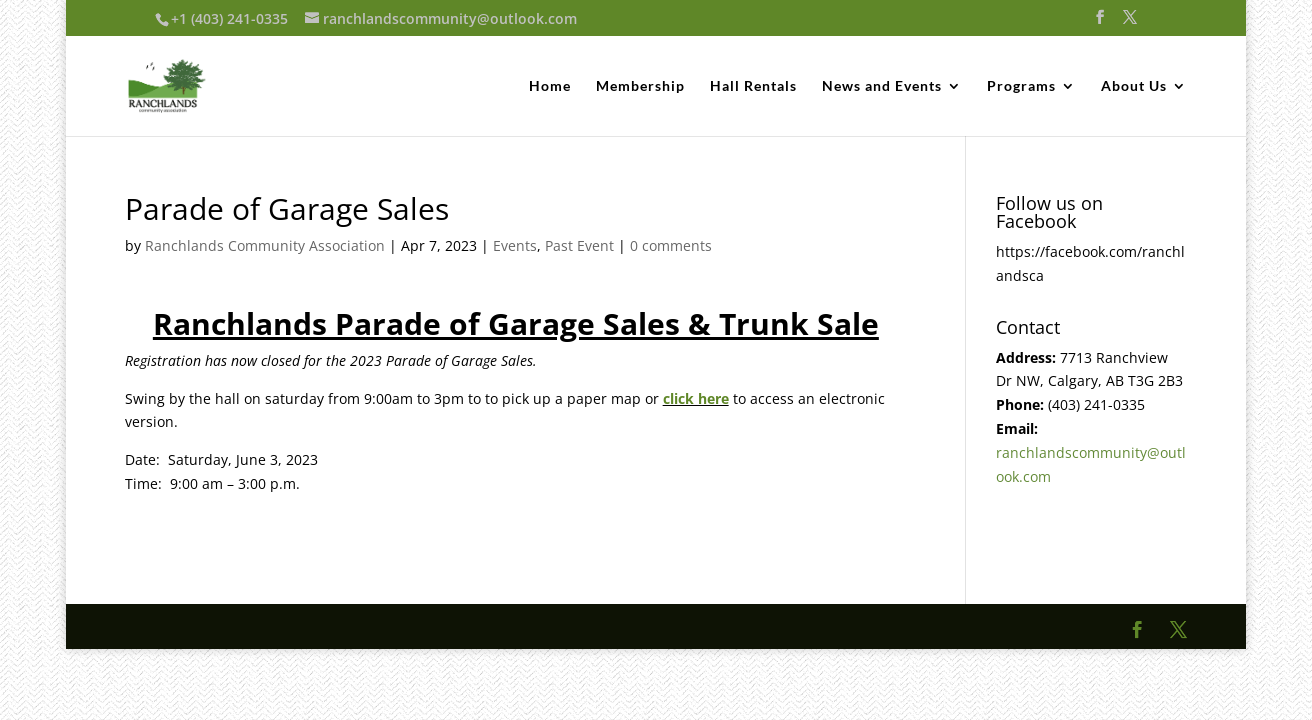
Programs (1021, 86)
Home (550, 86)
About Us (1134, 86)
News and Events (882, 86)
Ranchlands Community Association (265, 245)
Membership (640, 86)
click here (696, 398)
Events (515, 245)
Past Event (579, 245)
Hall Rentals (753, 86)
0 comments (671, 245)
